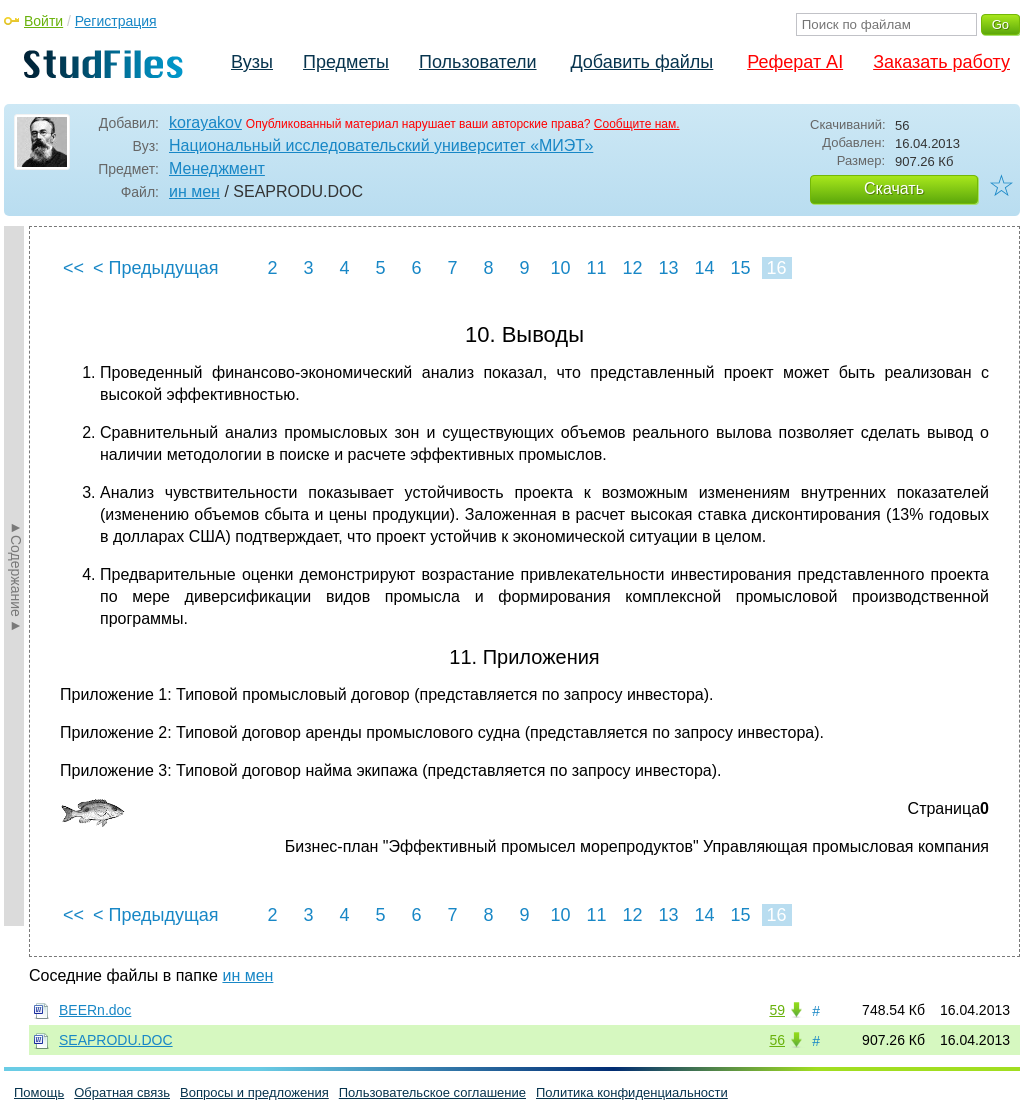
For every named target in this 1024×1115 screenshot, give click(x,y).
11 (596, 268)
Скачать (894, 188)
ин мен (194, 191)
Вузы (252, 62)
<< (73, 268)
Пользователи (477, 62)
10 (560, 268)
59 (777, 1010)
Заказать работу (941, 62)
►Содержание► (16, 576)
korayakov (205, 122)
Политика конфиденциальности (632, 1092)
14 (704, 268)
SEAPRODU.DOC (116, 1040)
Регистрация (116, 21)
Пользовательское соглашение (432, 1092)
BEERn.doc (95, 1010)
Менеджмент (217, 168)
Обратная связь (122, 1092)
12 (632, 268)
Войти (43, 21)
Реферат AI (795, 62)
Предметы (346, 62)
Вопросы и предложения (254, 1092)
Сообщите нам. (637, 124)
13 (668, 268)
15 (740, 268)
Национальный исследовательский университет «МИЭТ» (381, 145)
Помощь (39, 1092)
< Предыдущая (156, 268)
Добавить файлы (641, 62)
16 (776, 268)
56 (777, 1040)
